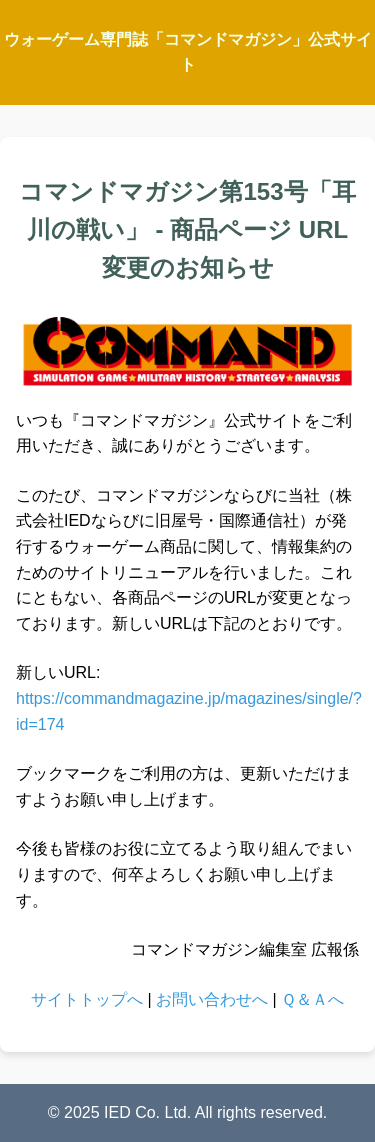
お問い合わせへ (212, 999)
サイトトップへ (87, 999)
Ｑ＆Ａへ (312, 999)
